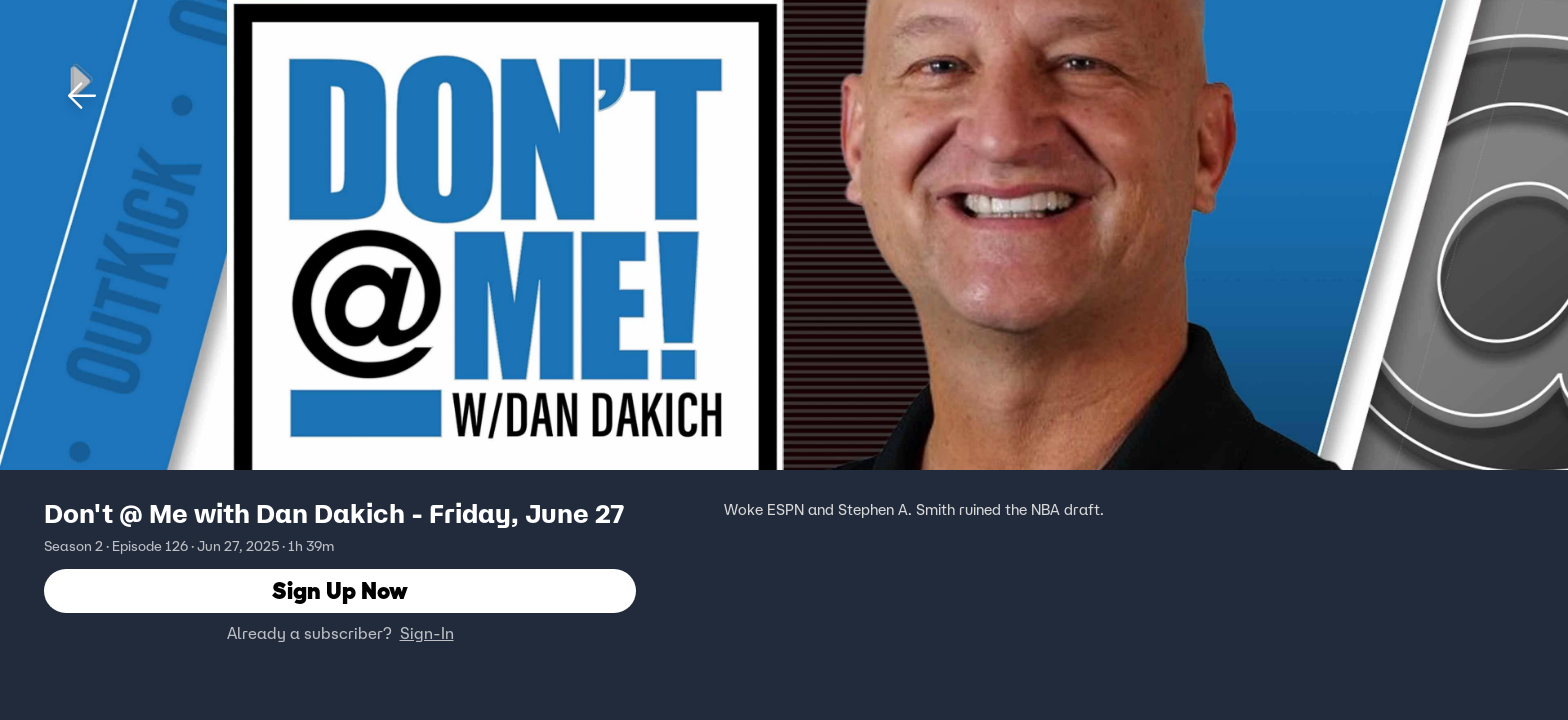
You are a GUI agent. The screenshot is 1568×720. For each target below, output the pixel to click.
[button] (82, 96)
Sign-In (427, 633)
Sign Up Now (340, 590)
